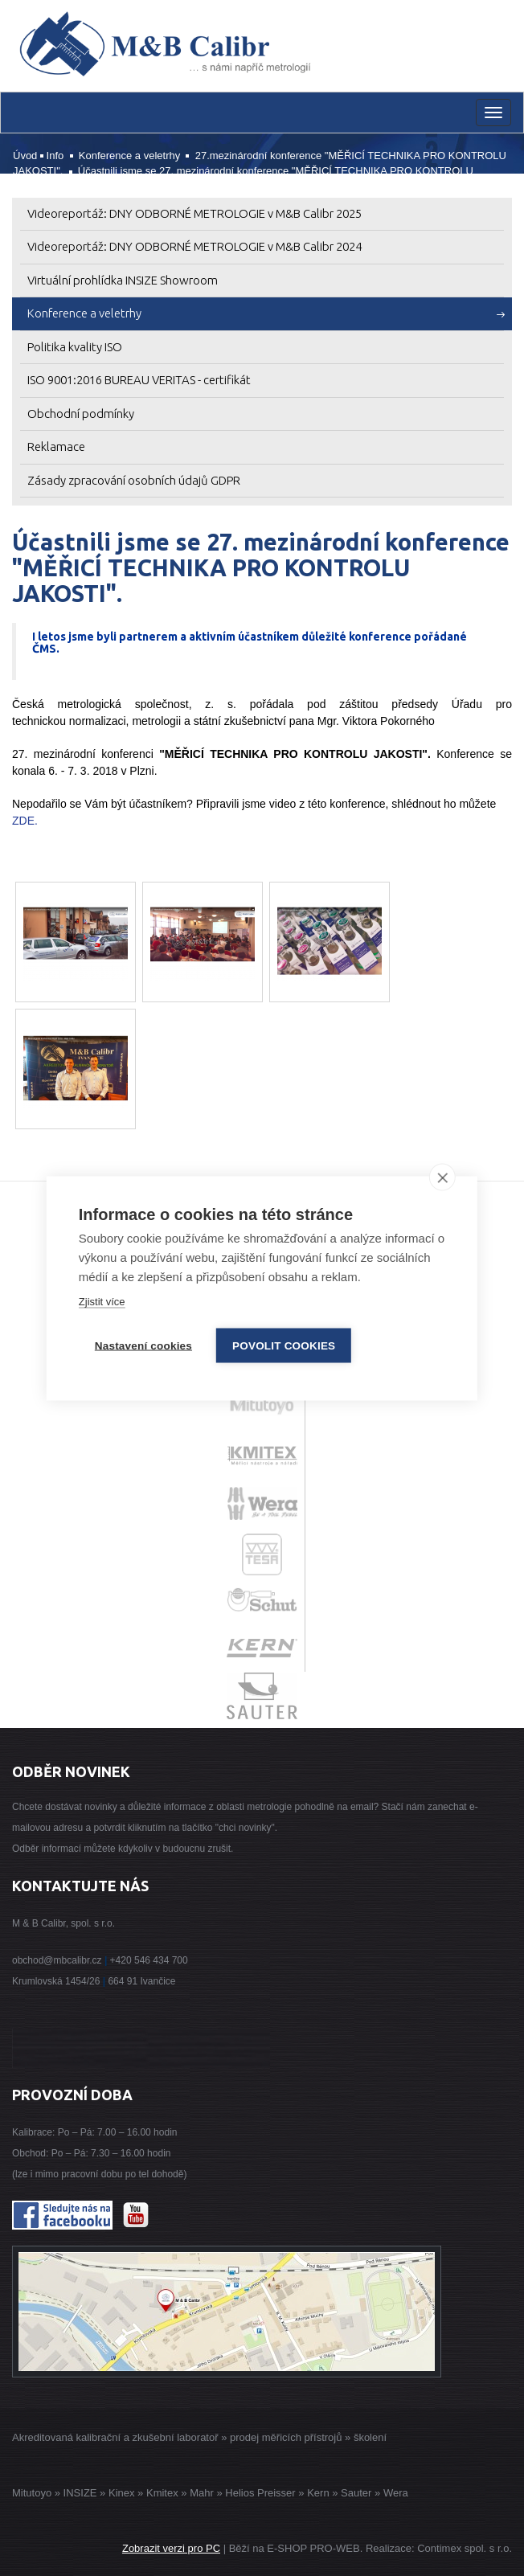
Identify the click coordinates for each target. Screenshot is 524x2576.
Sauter (356, 2493)
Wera (395, 2493)
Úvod (25, 155)
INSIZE (78, 2493)
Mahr (202, 2493)
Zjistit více (102, 1301)
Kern (318, 2493)
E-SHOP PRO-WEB (313, 2548)
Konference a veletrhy (129, 155)
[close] (442, 1176)
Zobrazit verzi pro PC (171, 2548)
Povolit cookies (283, 1345)
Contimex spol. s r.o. (464, 2548)
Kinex (121, 2493)
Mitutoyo (31, 2493)
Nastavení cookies (143, 1345)
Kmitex (162, 2493)
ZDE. (25, 820)
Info (55, 155)
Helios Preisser (260, 2493)
